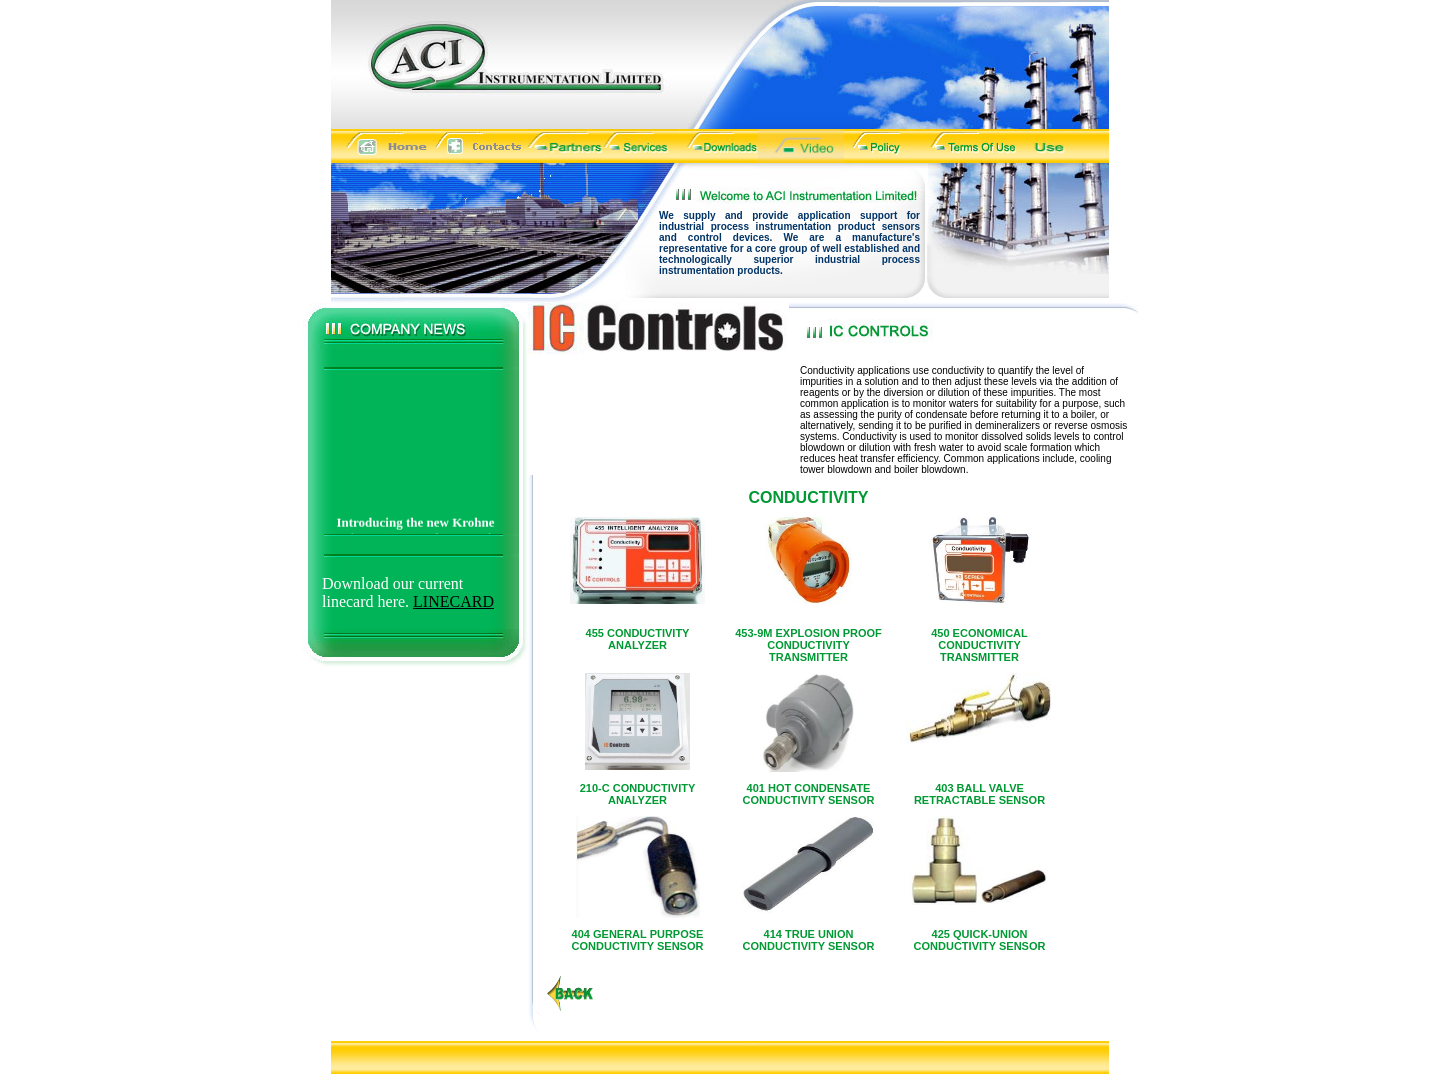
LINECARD (453, 601)
